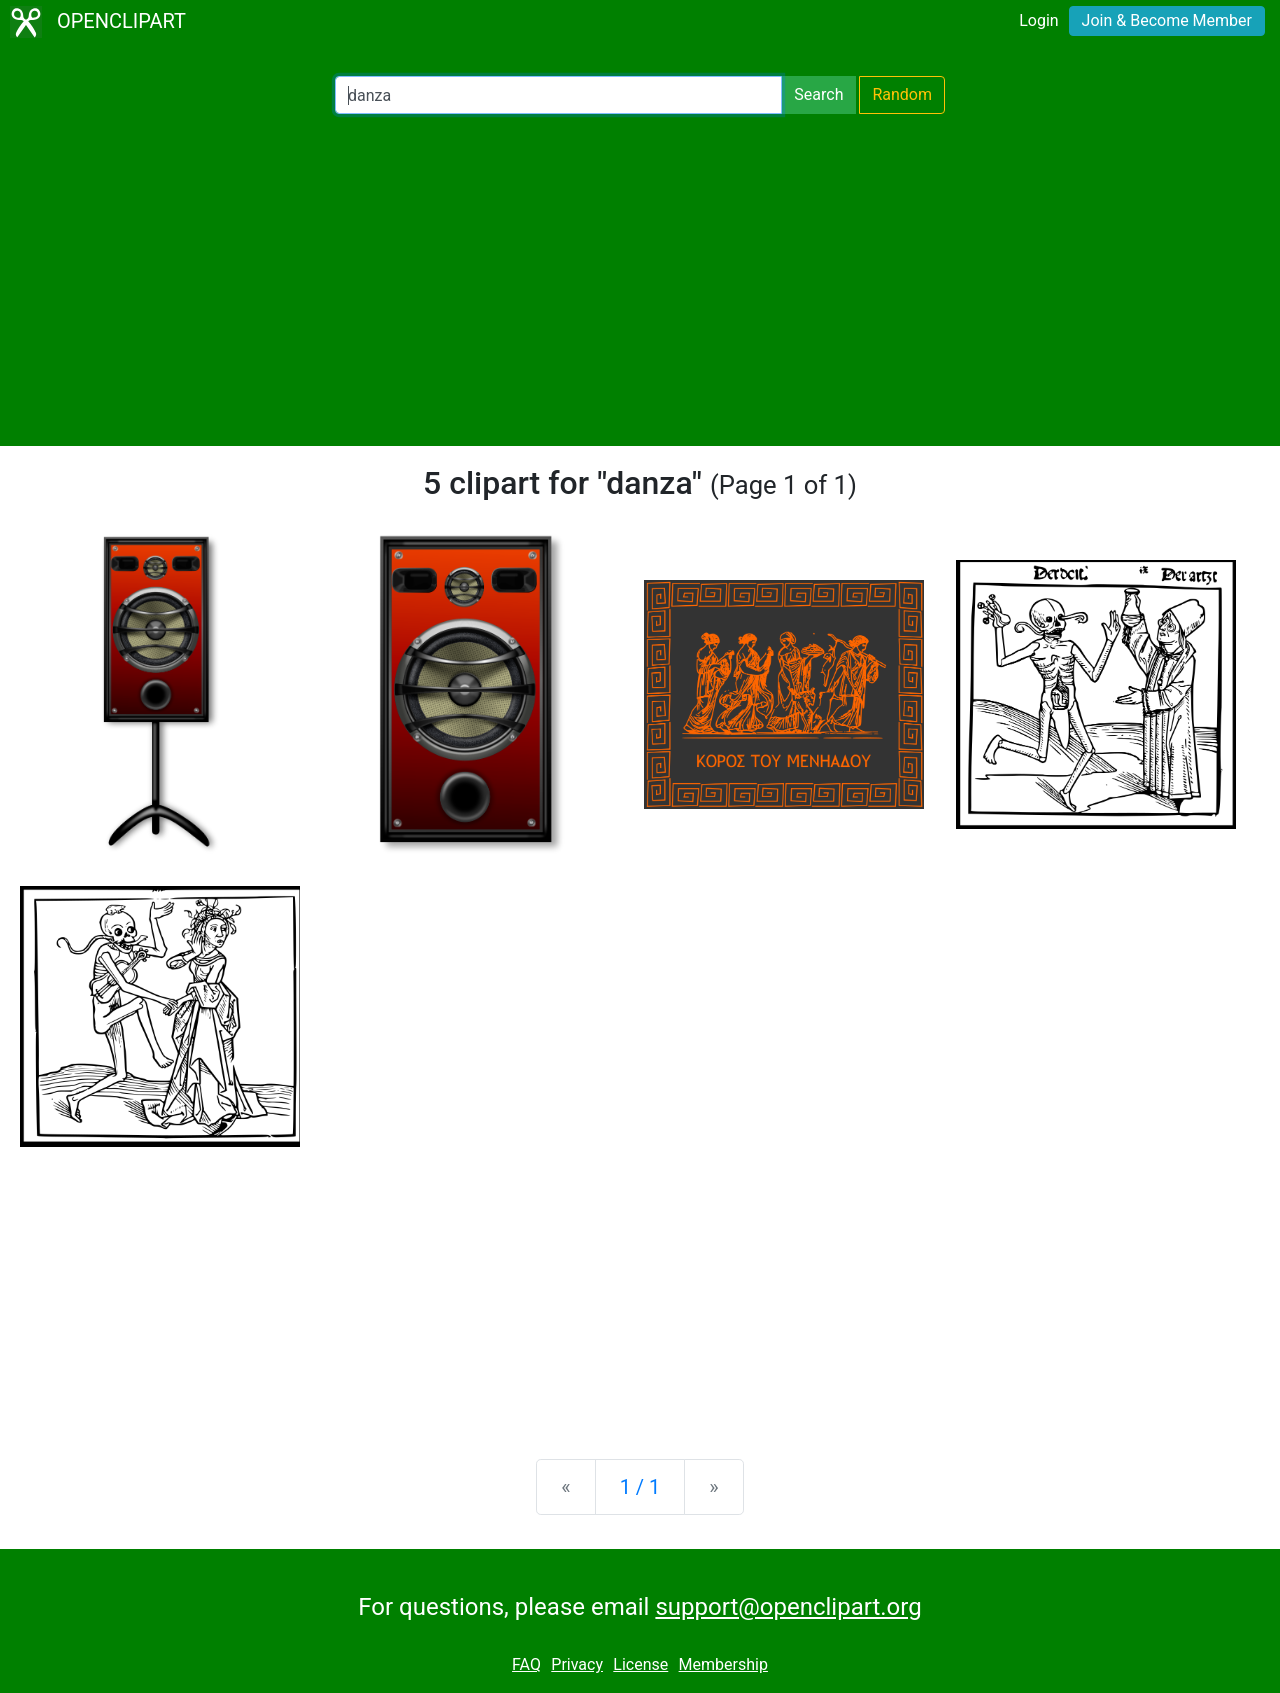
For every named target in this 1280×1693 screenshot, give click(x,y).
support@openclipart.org (788, 1607)
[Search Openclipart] (558, 95)
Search (818, 94)
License (640, 1664)
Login (1038, 20)
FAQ (526, 1664)
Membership (723, 1664)
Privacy (577, 1664)
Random (902, 94)
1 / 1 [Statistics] (640, 1487)
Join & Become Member (1167, 20)
